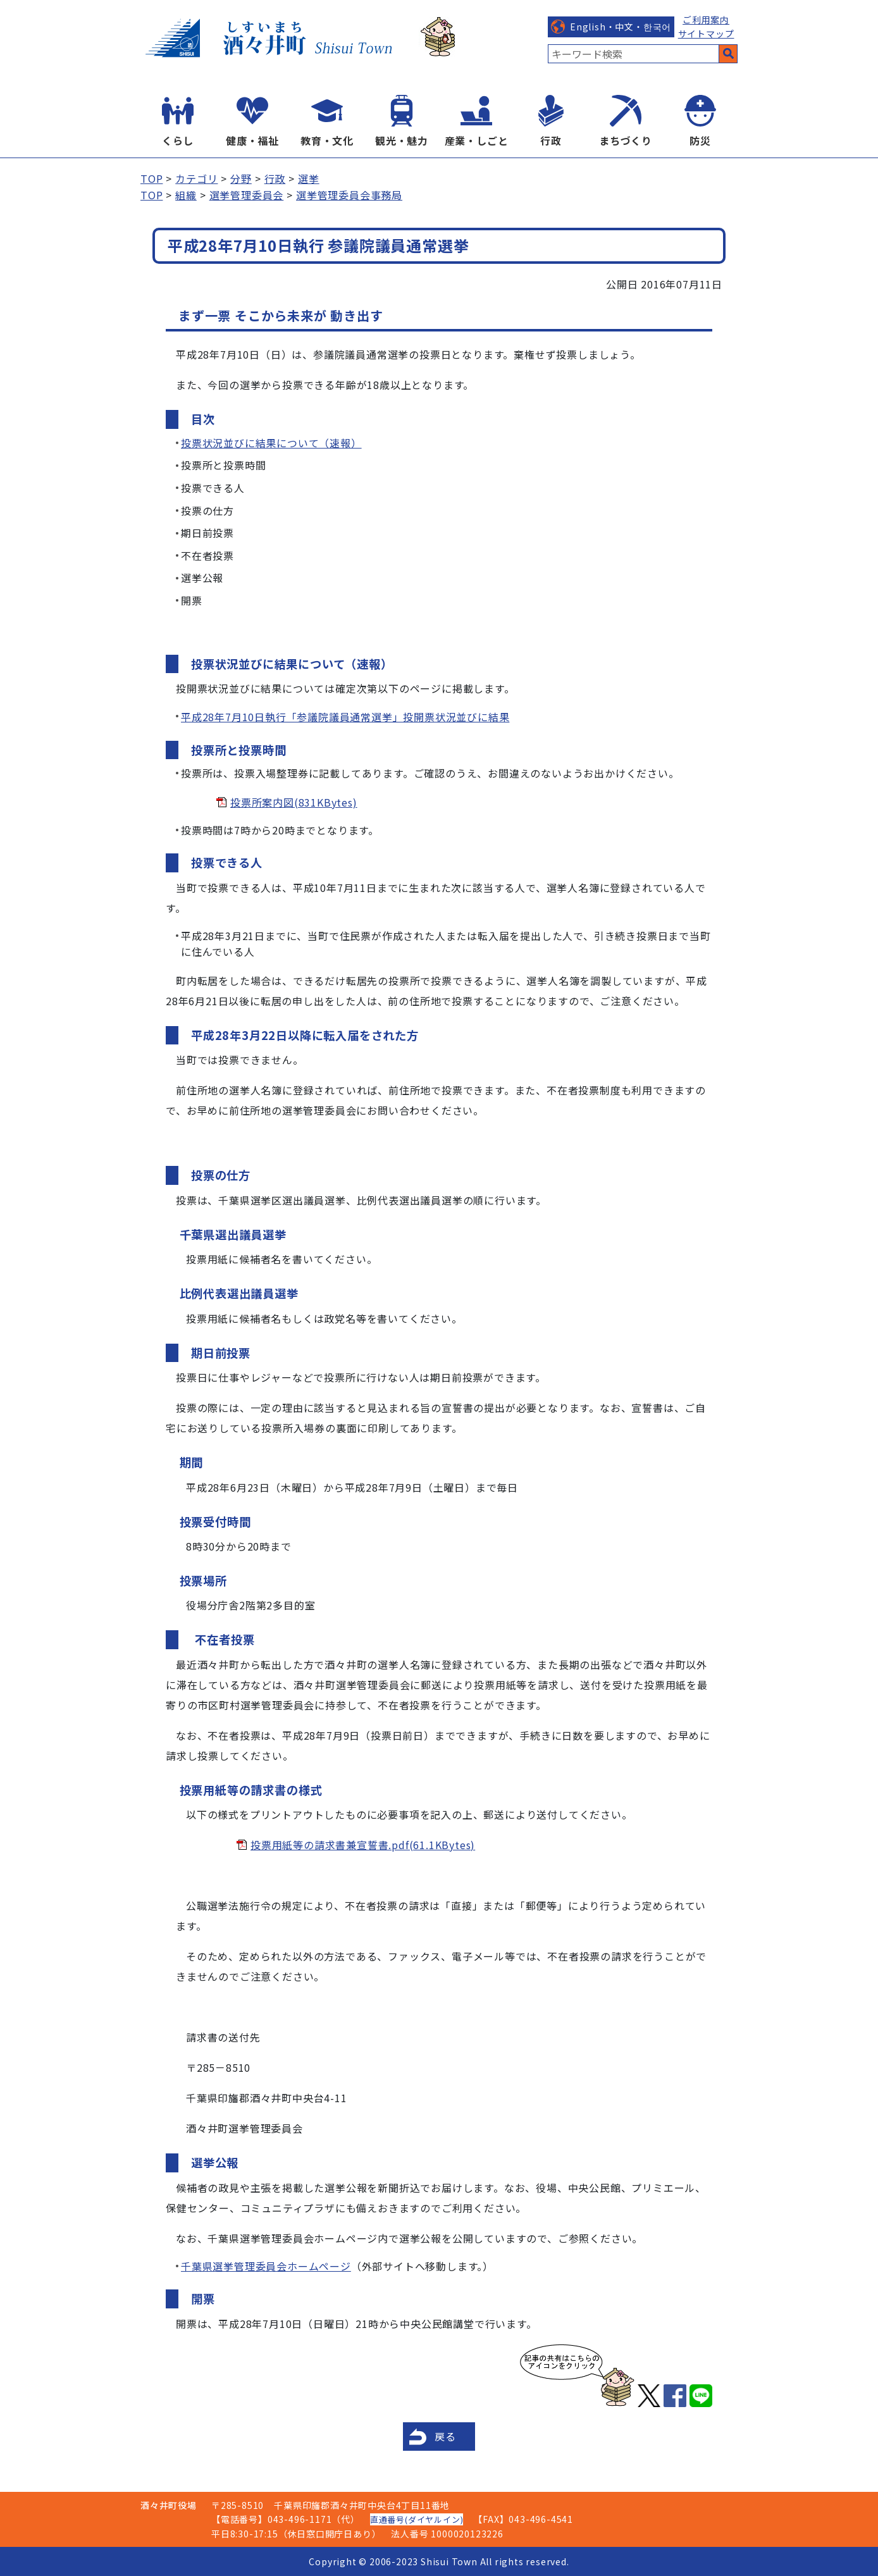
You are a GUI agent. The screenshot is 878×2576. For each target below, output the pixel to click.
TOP (151, 178)
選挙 (308, 178)
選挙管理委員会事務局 (349, 194)
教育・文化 (327, 140)
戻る (445, 2436)
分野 (241, 178)
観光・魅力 (401, 140)
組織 (186, 194)
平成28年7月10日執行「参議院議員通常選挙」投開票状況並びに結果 (345, 716)
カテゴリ (196, 178)
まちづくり (625, 140)
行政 (551, 140)
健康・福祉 (252, 140)
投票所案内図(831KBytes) (293, 802)
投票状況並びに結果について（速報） (271, 442)
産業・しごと (477, 140)
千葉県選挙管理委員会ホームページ (266, 2266)
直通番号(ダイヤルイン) (417, 2519)
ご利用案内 (706, 19)
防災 (700, 140)
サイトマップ (706, 33)
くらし (178, 140)
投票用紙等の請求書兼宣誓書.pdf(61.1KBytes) (362, 1844)
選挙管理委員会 (246, 194)
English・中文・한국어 (620, 26)
